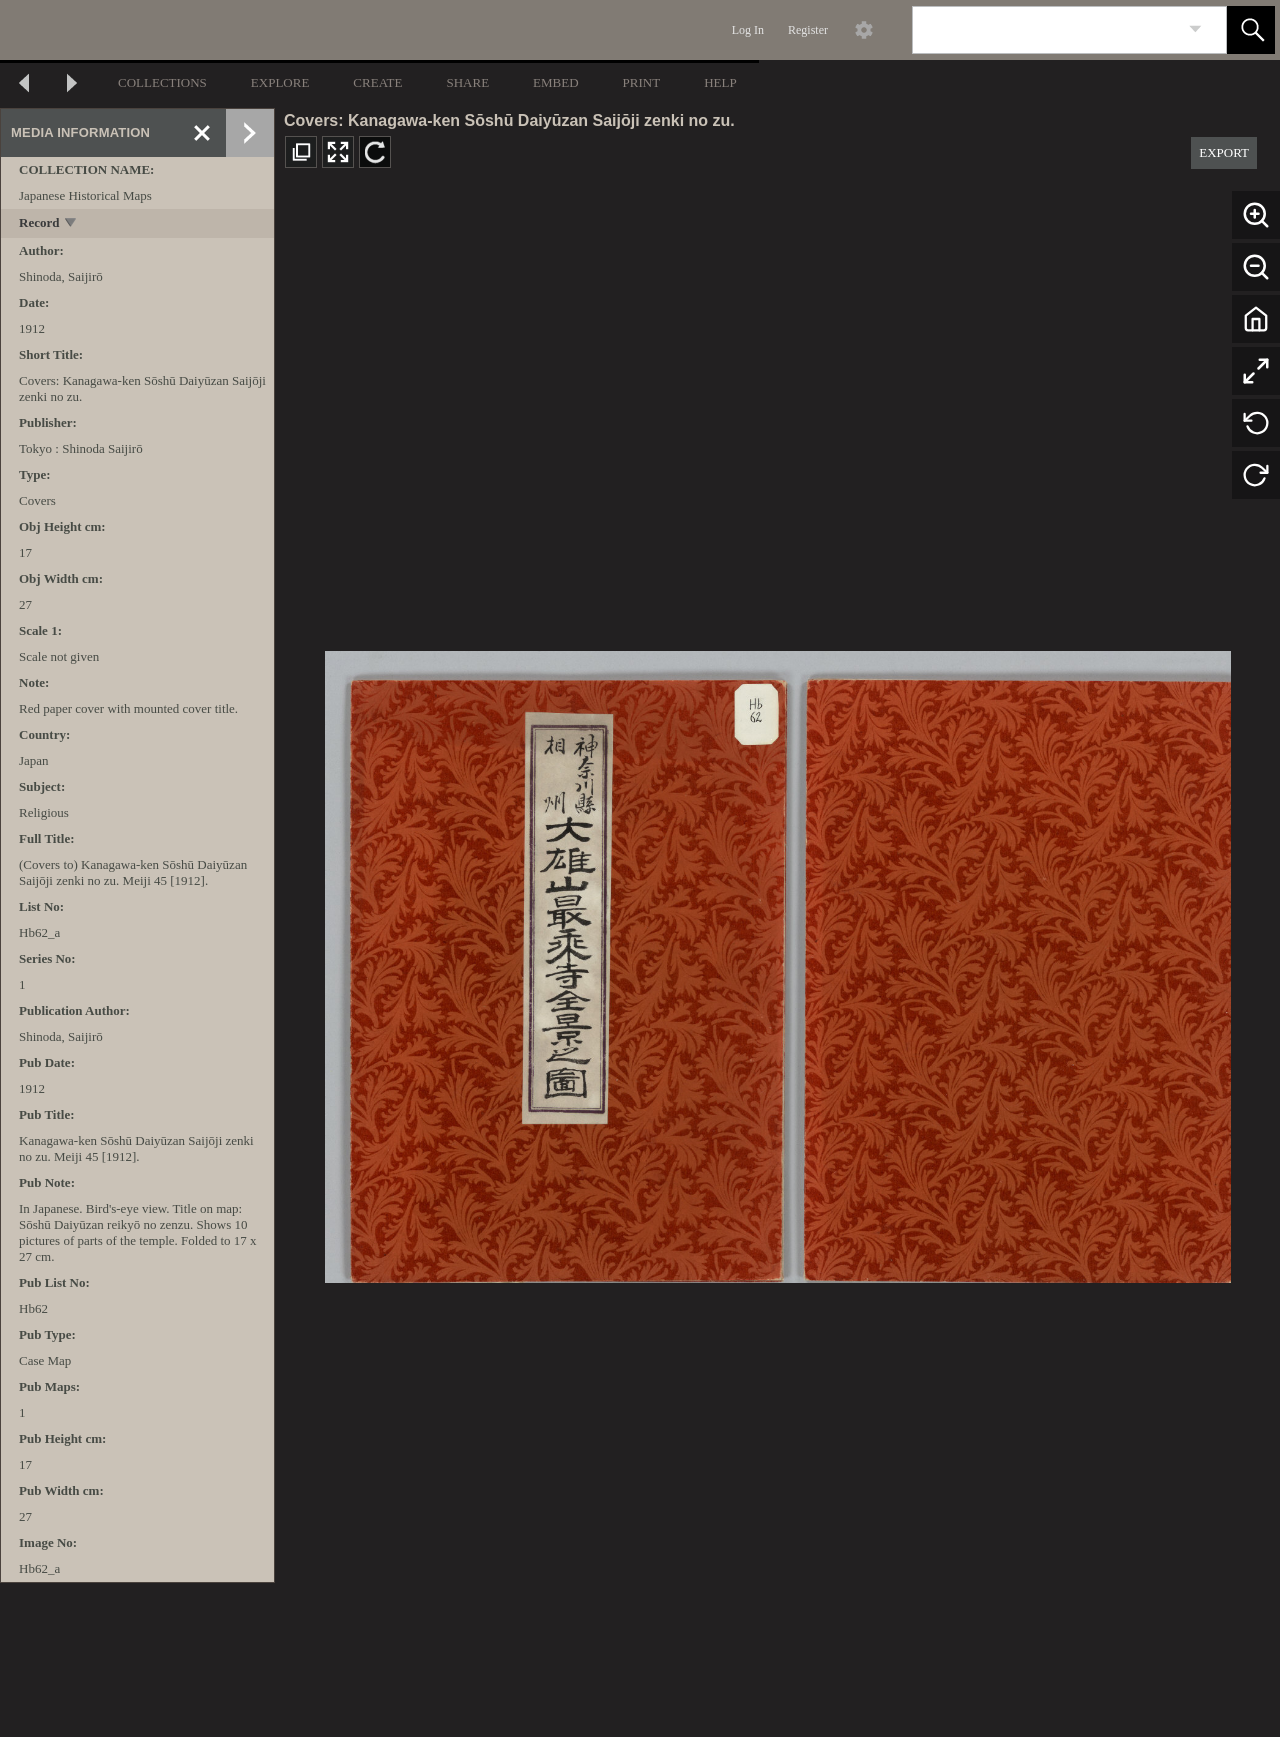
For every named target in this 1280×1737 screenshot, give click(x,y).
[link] (1195, 29)
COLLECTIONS (162, 82)
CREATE (377, 82)
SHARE (467, 82)
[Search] (1046, 30)
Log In (748, 30)
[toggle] (71, 224)
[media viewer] (777, 961)
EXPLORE (280, 82)
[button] (1251, 30)
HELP (720, 82)
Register (808, 30)
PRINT (642, 82)
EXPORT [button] (1224, 152)
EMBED (556, 82)
